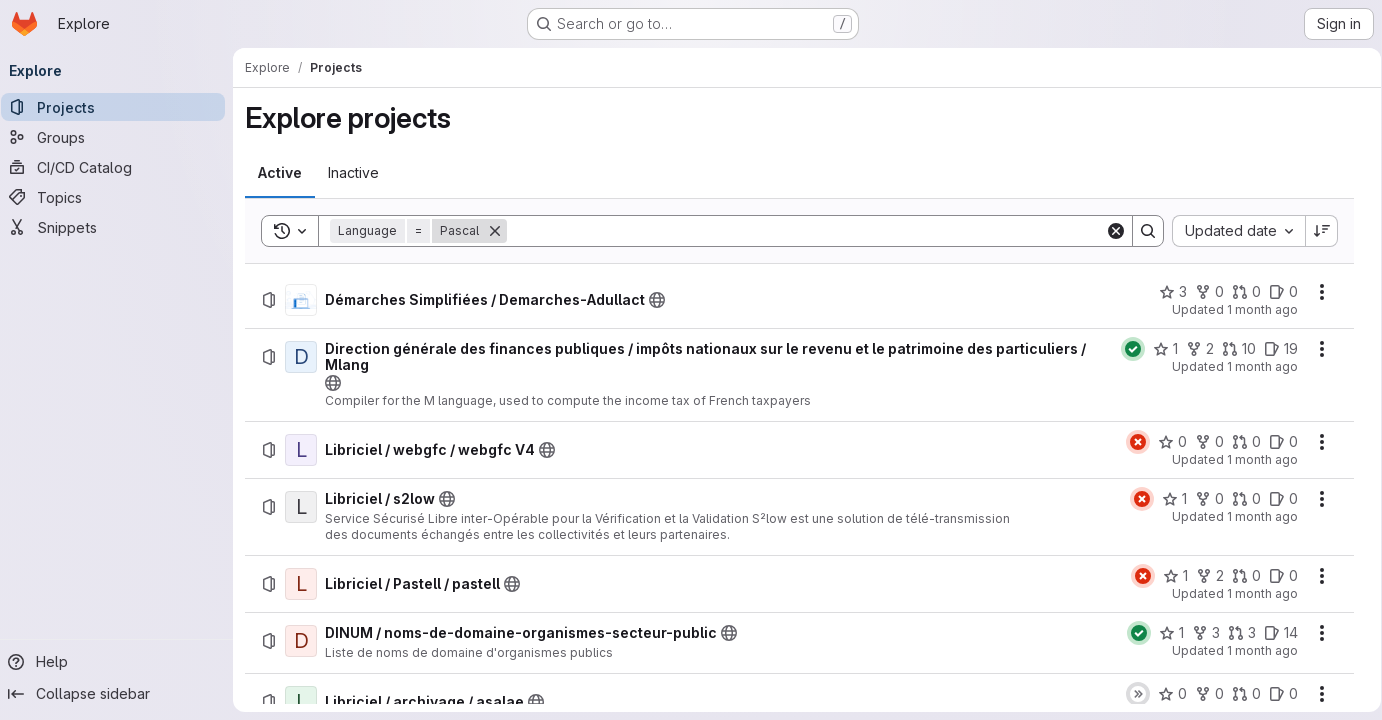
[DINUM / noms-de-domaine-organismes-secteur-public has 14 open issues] (1274, 633)
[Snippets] (120, 227)
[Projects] (120, 107)
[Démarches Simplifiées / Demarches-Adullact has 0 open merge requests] (1239, 292)
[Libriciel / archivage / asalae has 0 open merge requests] (1239, 694)
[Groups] (120, 137)
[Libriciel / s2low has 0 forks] (1202, 499)
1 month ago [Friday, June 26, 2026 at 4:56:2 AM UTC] (1255, 650)
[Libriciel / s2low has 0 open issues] (1276, 499)
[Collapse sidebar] (120, 694)
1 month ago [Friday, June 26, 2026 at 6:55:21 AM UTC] (1255, 459)
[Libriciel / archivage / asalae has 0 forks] (1202, 694)
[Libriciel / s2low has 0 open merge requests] (1239, 499)
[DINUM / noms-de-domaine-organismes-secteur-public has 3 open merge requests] (1235, 633)
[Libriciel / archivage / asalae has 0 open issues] (1276, 694)
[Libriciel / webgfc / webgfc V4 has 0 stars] (1165, 442)
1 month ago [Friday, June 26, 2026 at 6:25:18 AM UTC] (1255, 593)
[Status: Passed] (1126, 349)
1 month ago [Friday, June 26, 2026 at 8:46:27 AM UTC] (1255, 366)
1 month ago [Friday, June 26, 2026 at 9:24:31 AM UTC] (1255, 309)
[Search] (806, 231)
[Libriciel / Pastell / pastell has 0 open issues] (1276, 576)
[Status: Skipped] (1131, 694)
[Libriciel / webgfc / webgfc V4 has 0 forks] (1202, 442)
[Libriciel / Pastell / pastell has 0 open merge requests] (1239, 576)
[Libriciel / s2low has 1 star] (1167, 499)
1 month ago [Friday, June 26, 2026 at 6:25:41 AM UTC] (1255, 516)
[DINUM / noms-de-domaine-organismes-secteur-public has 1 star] (1164, 633)
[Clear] (1109, 231)
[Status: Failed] (1131, 442)
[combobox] (1231, 231)
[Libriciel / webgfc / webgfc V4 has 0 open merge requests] (1239, 442)
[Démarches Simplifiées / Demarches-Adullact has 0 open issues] (1276, 292)
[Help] (120, 662)
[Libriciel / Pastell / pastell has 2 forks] (1203, 576)
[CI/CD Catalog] (120, 167)
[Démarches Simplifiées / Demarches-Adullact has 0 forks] (1202, 292)
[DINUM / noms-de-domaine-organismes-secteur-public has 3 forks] (1199, 633)
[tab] (287, 173)
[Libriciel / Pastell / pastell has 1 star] (1168, 576)
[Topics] (120, 197)
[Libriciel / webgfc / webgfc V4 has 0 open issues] (1276, 442)
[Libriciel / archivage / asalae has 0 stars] (1165, 694)
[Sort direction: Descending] (1315, 231)
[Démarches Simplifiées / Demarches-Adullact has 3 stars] (1166, 292)
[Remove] (502, 231)
